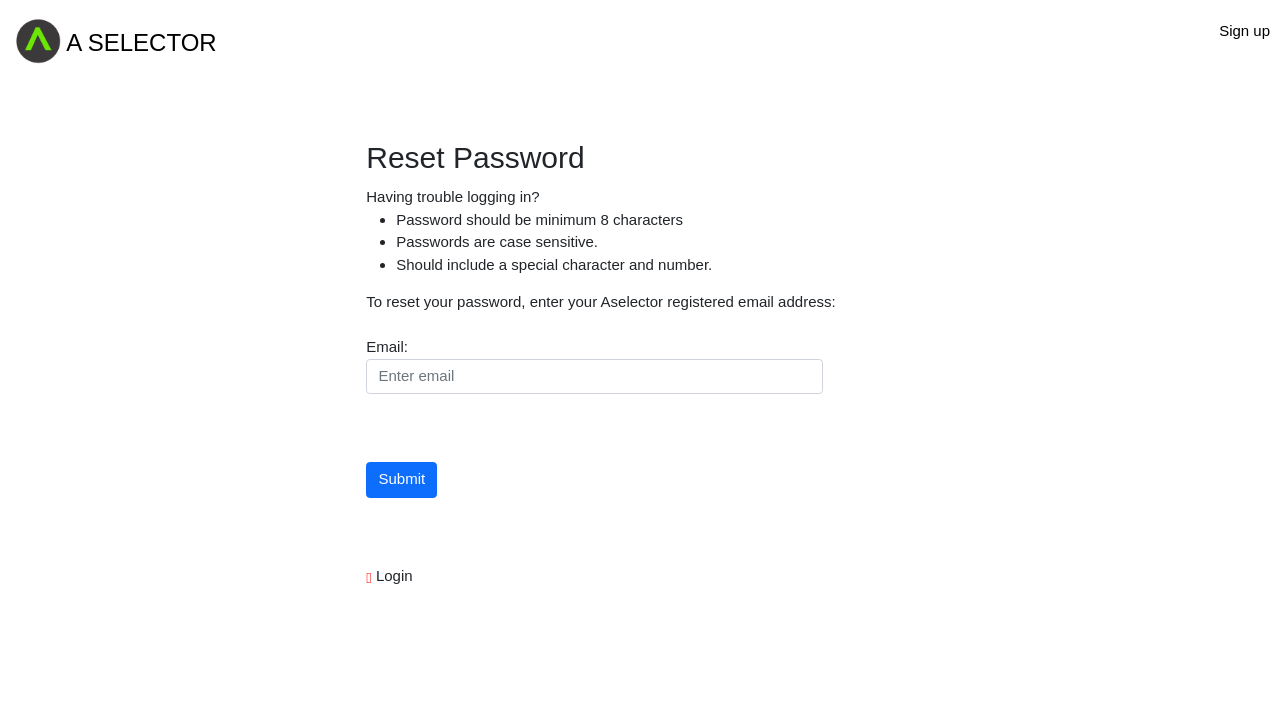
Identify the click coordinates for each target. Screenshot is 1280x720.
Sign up (1244, 30)
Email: (387, 346)
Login (392, 575)
